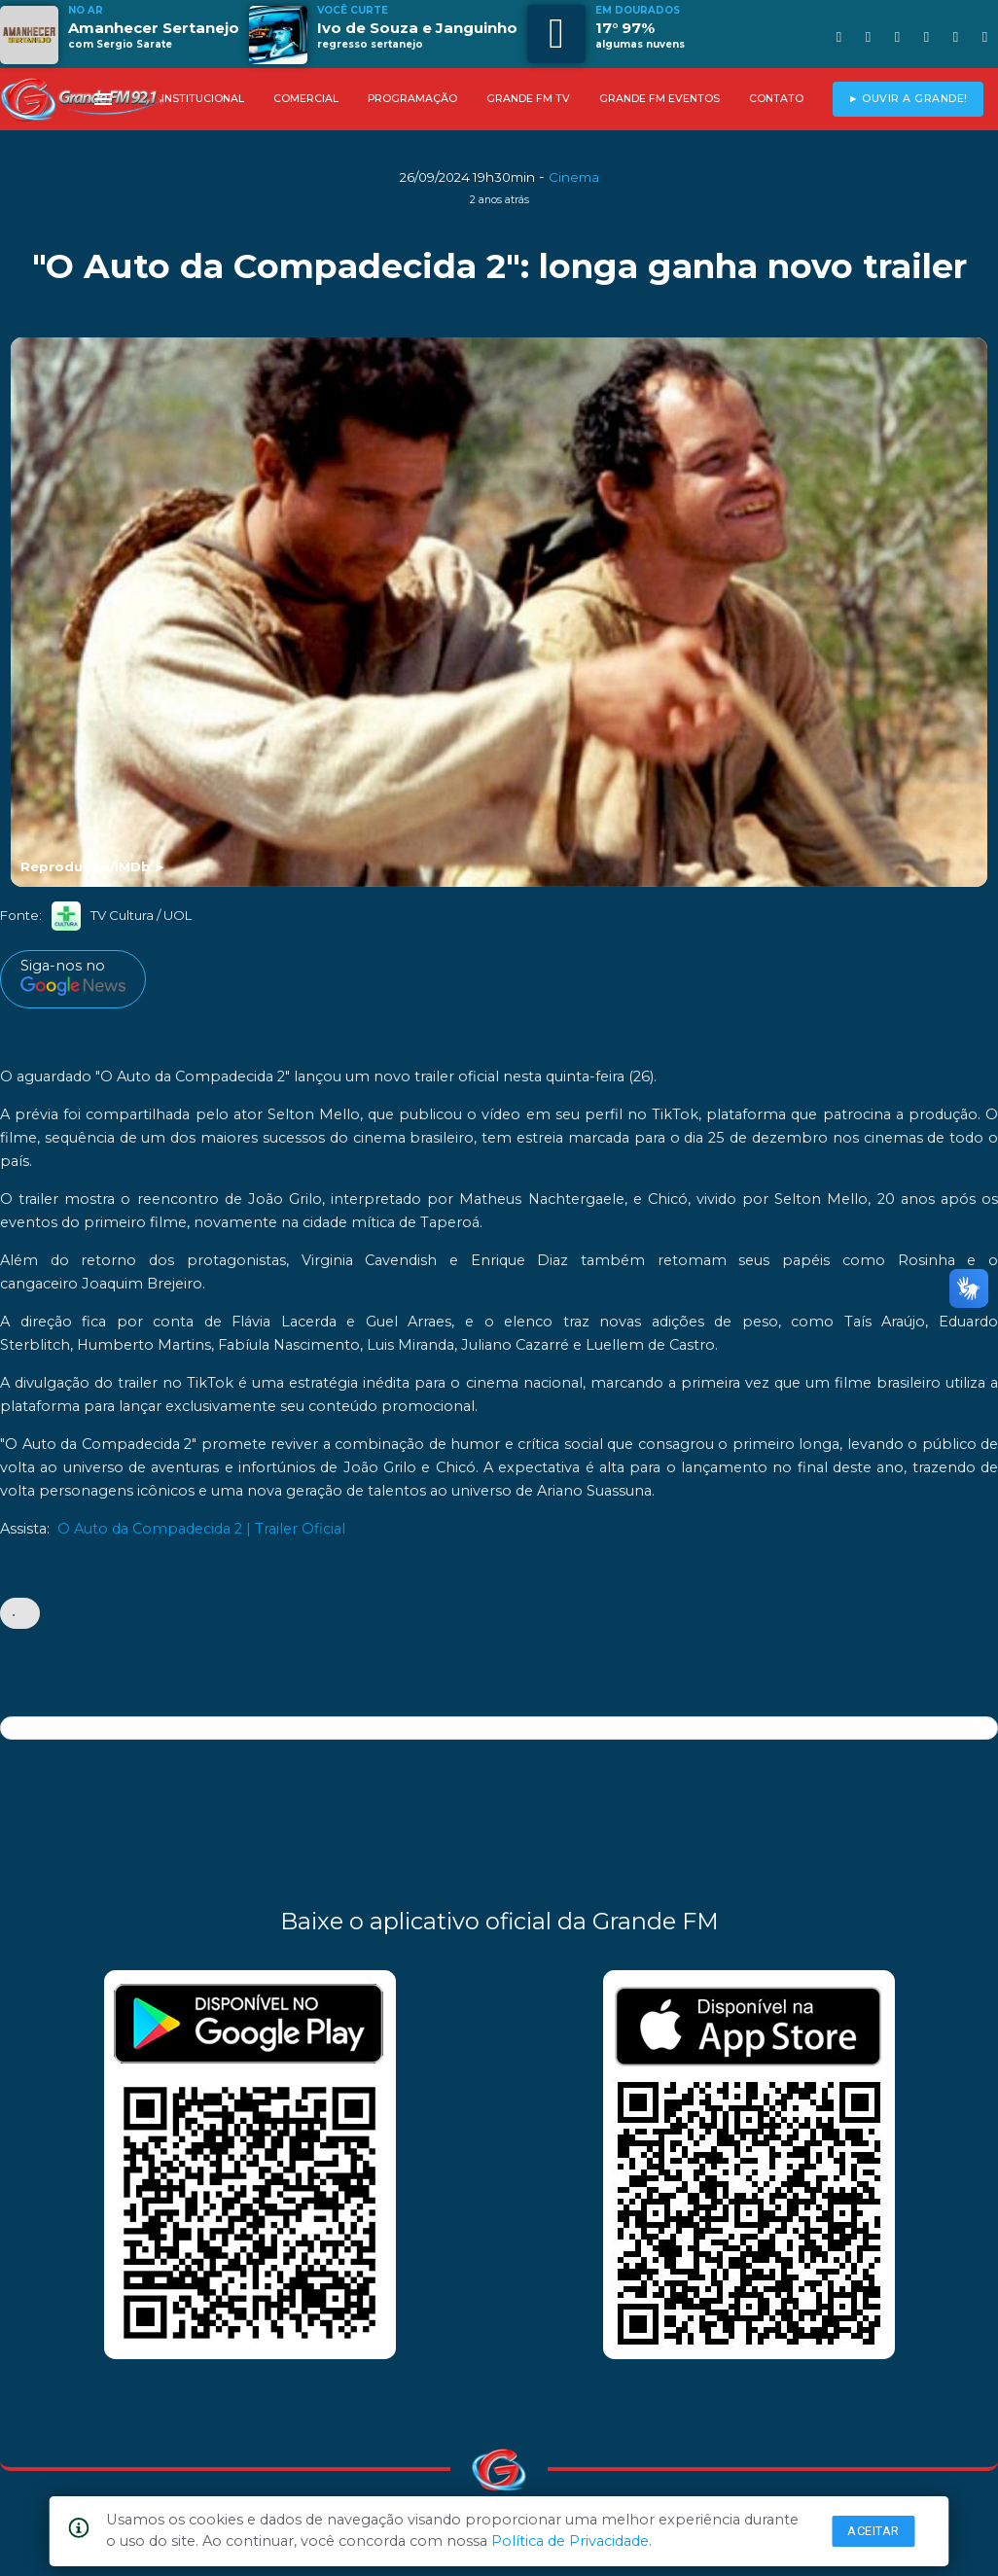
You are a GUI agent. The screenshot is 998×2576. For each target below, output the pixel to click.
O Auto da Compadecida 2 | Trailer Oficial (201, 1528)
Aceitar (873, 2530)
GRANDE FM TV (528, 98)
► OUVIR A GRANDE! (908, 98)
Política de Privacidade (570, 2541)
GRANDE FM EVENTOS (659, 98)
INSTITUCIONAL (202, 98)
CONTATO (776, 98)
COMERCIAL (306, 98)
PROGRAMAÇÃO (412, 98)
